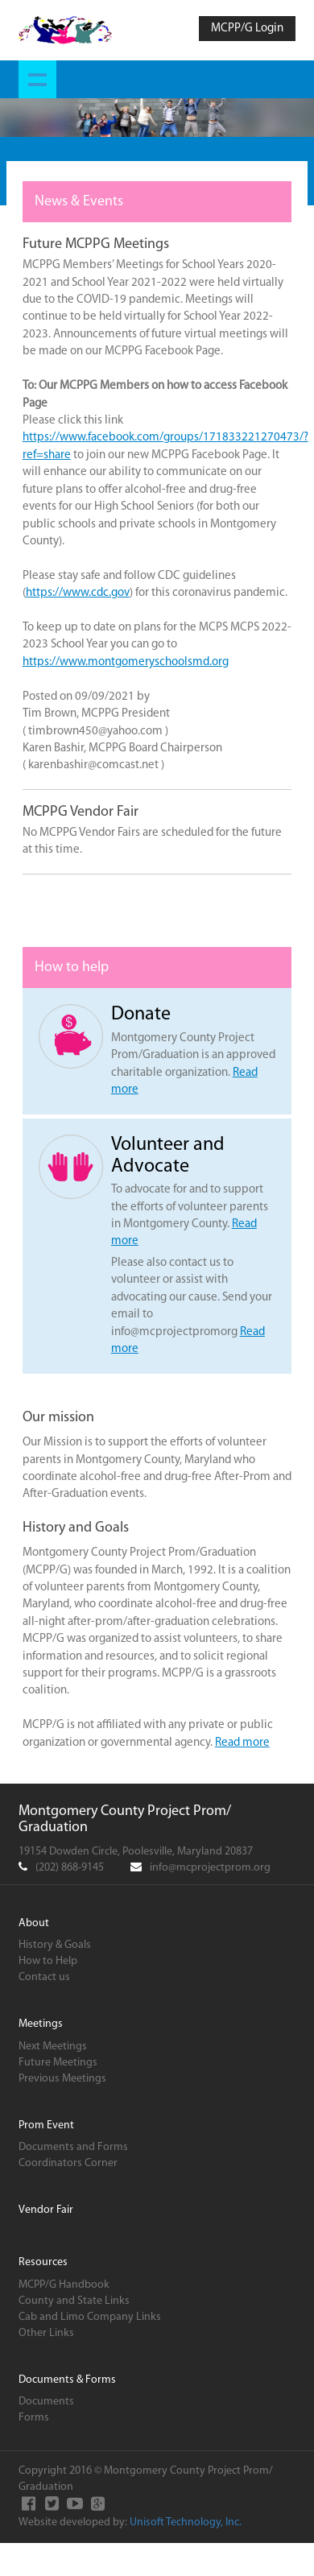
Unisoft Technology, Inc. (186, 2522)
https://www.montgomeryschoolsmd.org (126, 662)
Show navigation (37, 79)
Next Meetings (53, 2047)
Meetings (41, 2024)
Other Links (46, 2333)
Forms (34, 2418)
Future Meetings (58, 2063)
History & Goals (55, 1945)
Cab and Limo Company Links (90, 2317)
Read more (242, 1743)
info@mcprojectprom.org (210, 1868)
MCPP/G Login (247, 29)
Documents (46, 2402)
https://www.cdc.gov (78, 593)
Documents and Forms (73, 2147)
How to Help (48, 1961)
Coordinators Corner (68, 2163)
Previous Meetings (62, 2079)
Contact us (44, 1977)
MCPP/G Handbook (64, 2285)
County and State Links (74, 2301)
